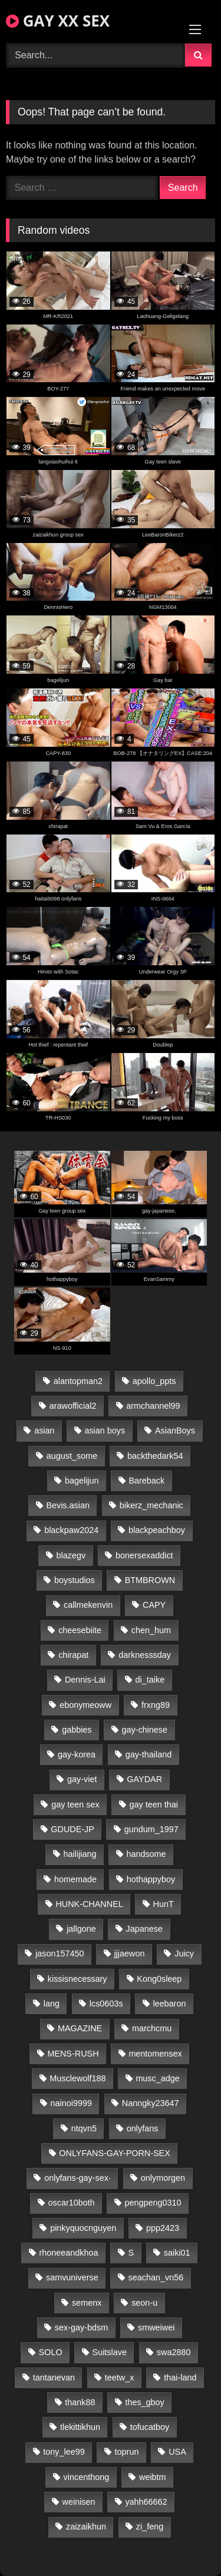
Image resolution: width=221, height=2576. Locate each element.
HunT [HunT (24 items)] (163, 1904)
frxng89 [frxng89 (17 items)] (155, 1705)
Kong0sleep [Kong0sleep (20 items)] (159, 1979)
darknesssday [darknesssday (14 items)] (144, 1655)
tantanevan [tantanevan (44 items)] (54, 2377)
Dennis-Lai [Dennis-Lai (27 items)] (85, 1679)
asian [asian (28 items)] (44, 1430)
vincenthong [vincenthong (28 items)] (87, 2477)
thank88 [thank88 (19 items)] (80, 2402)
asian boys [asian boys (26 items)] (104, 1430)
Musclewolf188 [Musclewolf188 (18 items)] (77, 2078)
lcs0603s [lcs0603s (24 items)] (106, 2003)
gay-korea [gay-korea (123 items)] (76, 1754)
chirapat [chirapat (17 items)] (73, 1655)
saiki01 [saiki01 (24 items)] (177, 2252)
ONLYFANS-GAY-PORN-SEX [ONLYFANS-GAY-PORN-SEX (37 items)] (114, 2153)
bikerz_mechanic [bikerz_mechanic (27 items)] (151, 1505)
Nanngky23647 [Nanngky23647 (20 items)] (150, 2103)
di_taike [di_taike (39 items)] (150, 1679)
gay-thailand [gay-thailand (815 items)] (148, 1754)
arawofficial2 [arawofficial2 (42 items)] (73, 1405)
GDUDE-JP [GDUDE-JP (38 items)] (72, 1829)
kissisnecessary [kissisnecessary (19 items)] (77, 1979)
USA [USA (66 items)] (177, 2451)
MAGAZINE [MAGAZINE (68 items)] (80, 2028)
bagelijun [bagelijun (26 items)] (82, 1480)
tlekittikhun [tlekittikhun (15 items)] (80, 2427)
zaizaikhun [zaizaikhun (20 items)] (86, 2526)
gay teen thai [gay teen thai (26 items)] (154, 1804)
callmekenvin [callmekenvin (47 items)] (88, 1605)
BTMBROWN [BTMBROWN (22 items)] (150, 1580)
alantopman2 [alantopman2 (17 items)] (78, 1381)
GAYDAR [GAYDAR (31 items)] (144, 1779)
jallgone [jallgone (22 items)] (81, 1928)
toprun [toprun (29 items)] (127, 2451)
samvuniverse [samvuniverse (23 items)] (72, 2277)
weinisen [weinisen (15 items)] (78, 2502)
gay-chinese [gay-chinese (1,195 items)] (144, 1729)
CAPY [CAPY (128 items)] (154, 1605)
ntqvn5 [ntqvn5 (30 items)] (84, 2128)
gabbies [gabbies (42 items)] (76, 1729)
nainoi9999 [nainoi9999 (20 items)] (71, 2103)
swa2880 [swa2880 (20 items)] (174, 2352)
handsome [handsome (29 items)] (146, 1854)
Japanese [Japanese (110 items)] (144, 1928)
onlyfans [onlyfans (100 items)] (143, 2128)
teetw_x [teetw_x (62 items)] (119, 2377)
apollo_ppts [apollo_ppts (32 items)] (154, 1381)
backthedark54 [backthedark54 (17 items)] (155, 1456)
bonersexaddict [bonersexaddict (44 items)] (144, 1555)
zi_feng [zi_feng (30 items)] (149, 2526)
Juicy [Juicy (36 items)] (184, 1953)
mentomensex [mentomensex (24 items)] (155, 2053)
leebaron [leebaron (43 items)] (169, 2003)
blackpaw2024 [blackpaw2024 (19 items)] (71, 1530)
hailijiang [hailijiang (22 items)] (80, 1854)
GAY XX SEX (58, 20)
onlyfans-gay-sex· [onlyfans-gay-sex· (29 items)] (77, 2178)
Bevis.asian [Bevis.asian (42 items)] (68, 1505)
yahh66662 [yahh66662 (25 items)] (146, 2502)
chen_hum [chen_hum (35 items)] (151, 1630)
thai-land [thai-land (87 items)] (180, 2377)
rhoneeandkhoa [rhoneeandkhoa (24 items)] (68, 2252)
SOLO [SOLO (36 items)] (50, 2352)
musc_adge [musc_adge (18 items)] (157, 2078)
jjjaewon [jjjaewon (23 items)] (129, 1953)
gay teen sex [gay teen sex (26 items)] (75, 1804)
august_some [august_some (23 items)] (72, 1456)
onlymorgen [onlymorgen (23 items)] (163, 2178)
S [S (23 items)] (131, 2252)
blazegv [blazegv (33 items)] (71, 1555)
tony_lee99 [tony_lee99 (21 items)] (63, 2451)
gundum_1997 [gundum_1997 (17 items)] (151, 1829)
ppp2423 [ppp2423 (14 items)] (162, 2228)
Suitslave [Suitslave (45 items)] (110, 2352)
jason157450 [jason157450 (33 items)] (59, 1953)
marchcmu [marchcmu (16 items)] (151, 2028)
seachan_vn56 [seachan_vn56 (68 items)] (156, 2277)
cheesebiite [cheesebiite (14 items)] (79, 1630)
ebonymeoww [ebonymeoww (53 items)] (85, 1705)
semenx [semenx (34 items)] (86, 2302)
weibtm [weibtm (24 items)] (152, 2477)
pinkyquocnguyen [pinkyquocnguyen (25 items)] (83, 2228)
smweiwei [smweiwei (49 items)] (156, 2327)
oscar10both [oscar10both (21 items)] (71, 2202)
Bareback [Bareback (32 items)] (146, 1480)
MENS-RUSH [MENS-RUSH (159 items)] (72, 2053)
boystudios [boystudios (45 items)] (74, 1580)
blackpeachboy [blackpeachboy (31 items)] (156, 1530)
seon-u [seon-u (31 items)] (144, 2302)
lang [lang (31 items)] (52, 2003)
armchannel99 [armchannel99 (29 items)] (153, 1405)
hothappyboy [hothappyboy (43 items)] (151, 1879)
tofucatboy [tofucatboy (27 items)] (149, 2427)
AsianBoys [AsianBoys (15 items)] (175, 1430)
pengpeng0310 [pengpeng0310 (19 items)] (153, 2202)
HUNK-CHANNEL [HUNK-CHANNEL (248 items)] (89, 1904)
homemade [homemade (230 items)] (75, 1879)
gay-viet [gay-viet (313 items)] (82, 1779)
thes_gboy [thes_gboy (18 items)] (144, 2402)
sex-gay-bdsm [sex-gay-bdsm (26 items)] (81, 2327)
